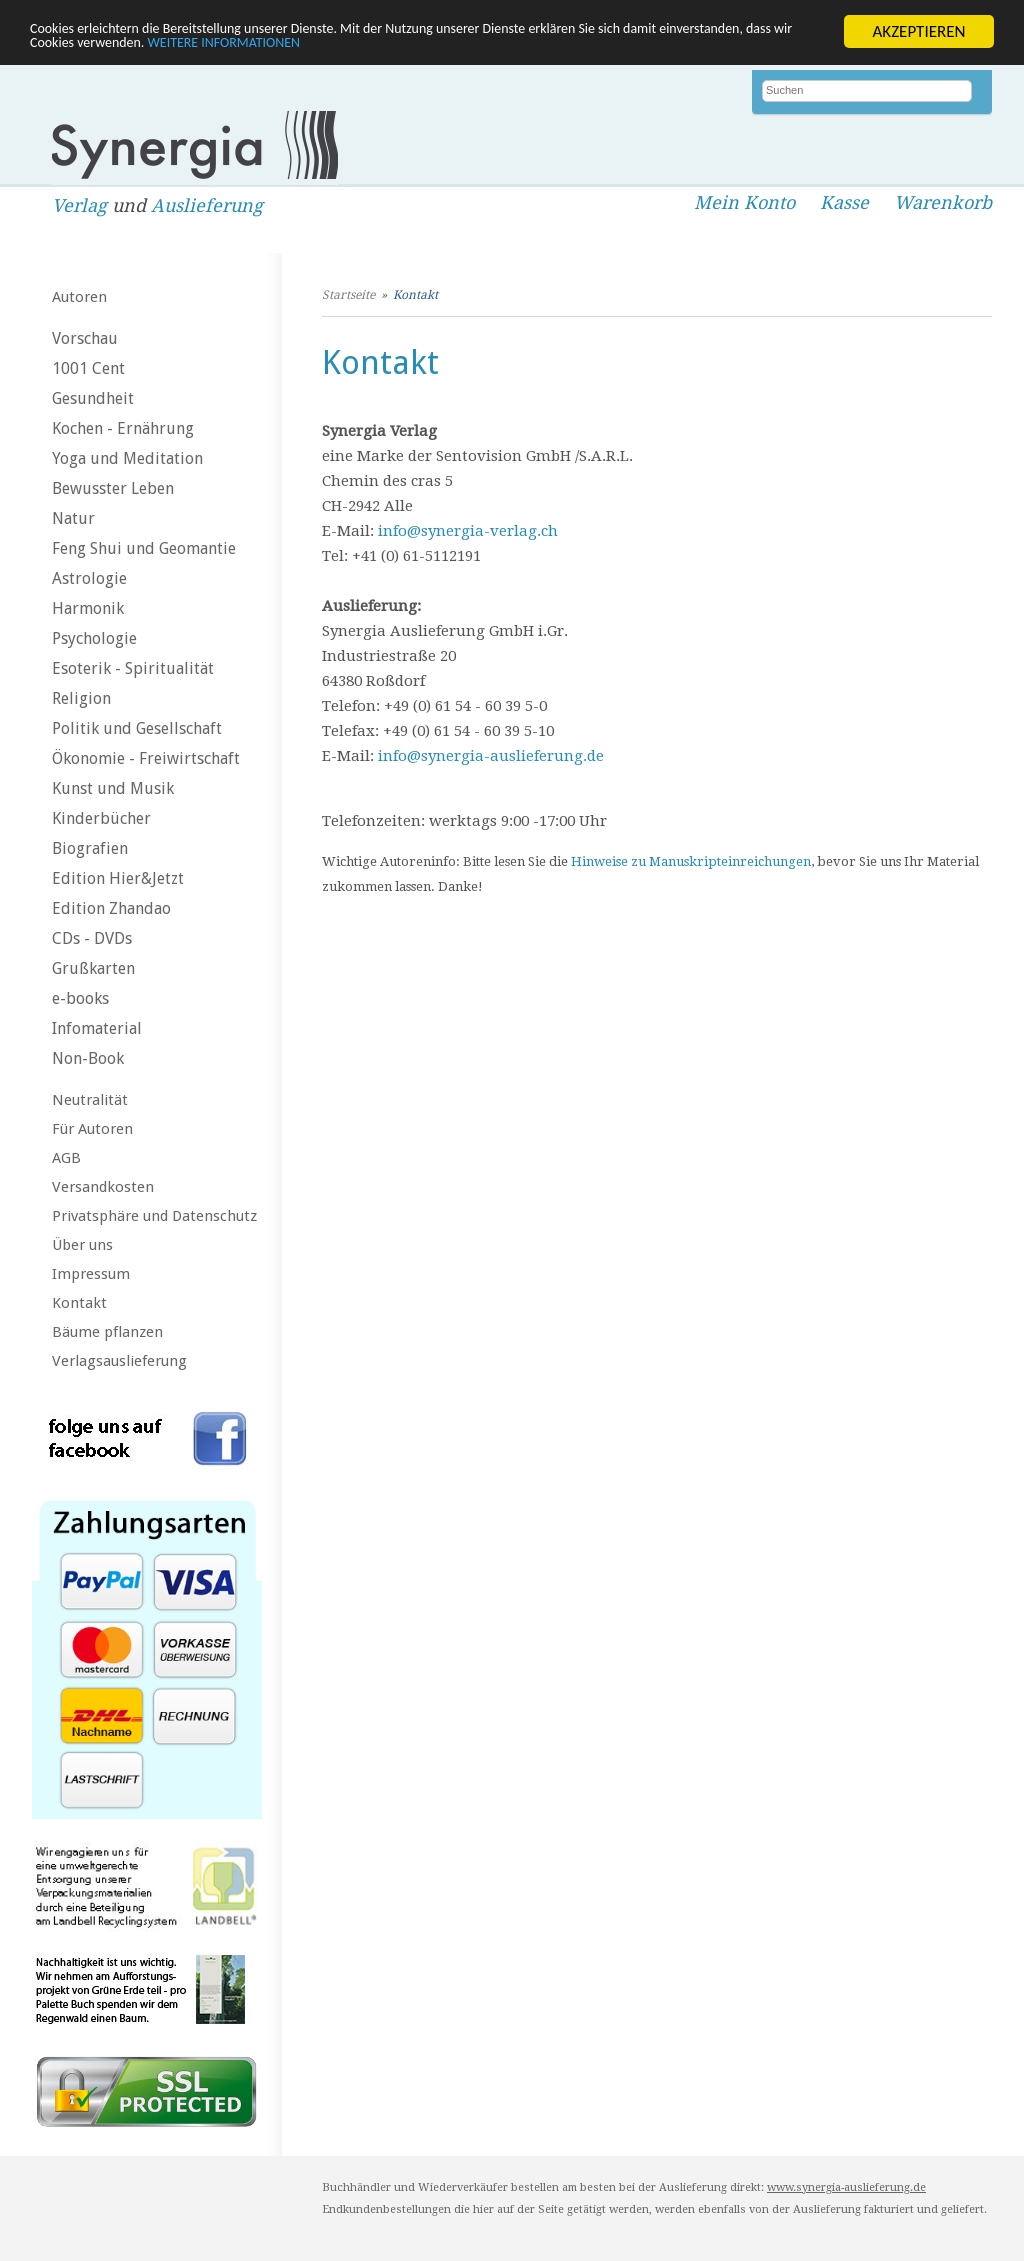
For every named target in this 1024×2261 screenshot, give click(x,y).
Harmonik (88, 608)
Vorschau (85, 338)
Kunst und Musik (113, 788)
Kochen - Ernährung (123, 428)
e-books (80, 998)
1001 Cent (88, 368)
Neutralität (90, 1100)
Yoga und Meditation (127, 458)
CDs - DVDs (92, 938)
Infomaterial (97, 1028)
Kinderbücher (101, 818)
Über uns (82, 1245)
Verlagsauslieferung (119, 1361)
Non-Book (88, 1058)
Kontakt (79, 1303)
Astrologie (89, 578)
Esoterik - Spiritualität (133, 668)
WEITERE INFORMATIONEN (433, 48)
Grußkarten (93, 968)
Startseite (348, 295)
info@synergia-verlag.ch (468, 531)
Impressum (91, 1274)
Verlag (79, 205)
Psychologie (94, 638)
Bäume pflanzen (107, 1332)
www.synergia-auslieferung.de (846, 2187)
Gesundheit (93, 398)
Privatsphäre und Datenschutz (154, 1216)
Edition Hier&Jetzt (118, 878)
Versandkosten (103, 1187)
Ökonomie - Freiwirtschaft (146, 758)
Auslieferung (207, 205)
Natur (73, 518)
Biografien (90, 848)
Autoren (79, 297)
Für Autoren (92, 1129)
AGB (66, 1158)
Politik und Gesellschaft (137, 728)
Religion (81, 698)
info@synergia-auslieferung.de (491, 756)
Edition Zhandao (111, 908)
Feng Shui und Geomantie (144, 548)
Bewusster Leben (113, 488)
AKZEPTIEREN (918, 31)
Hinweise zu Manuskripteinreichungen (691, 861)
